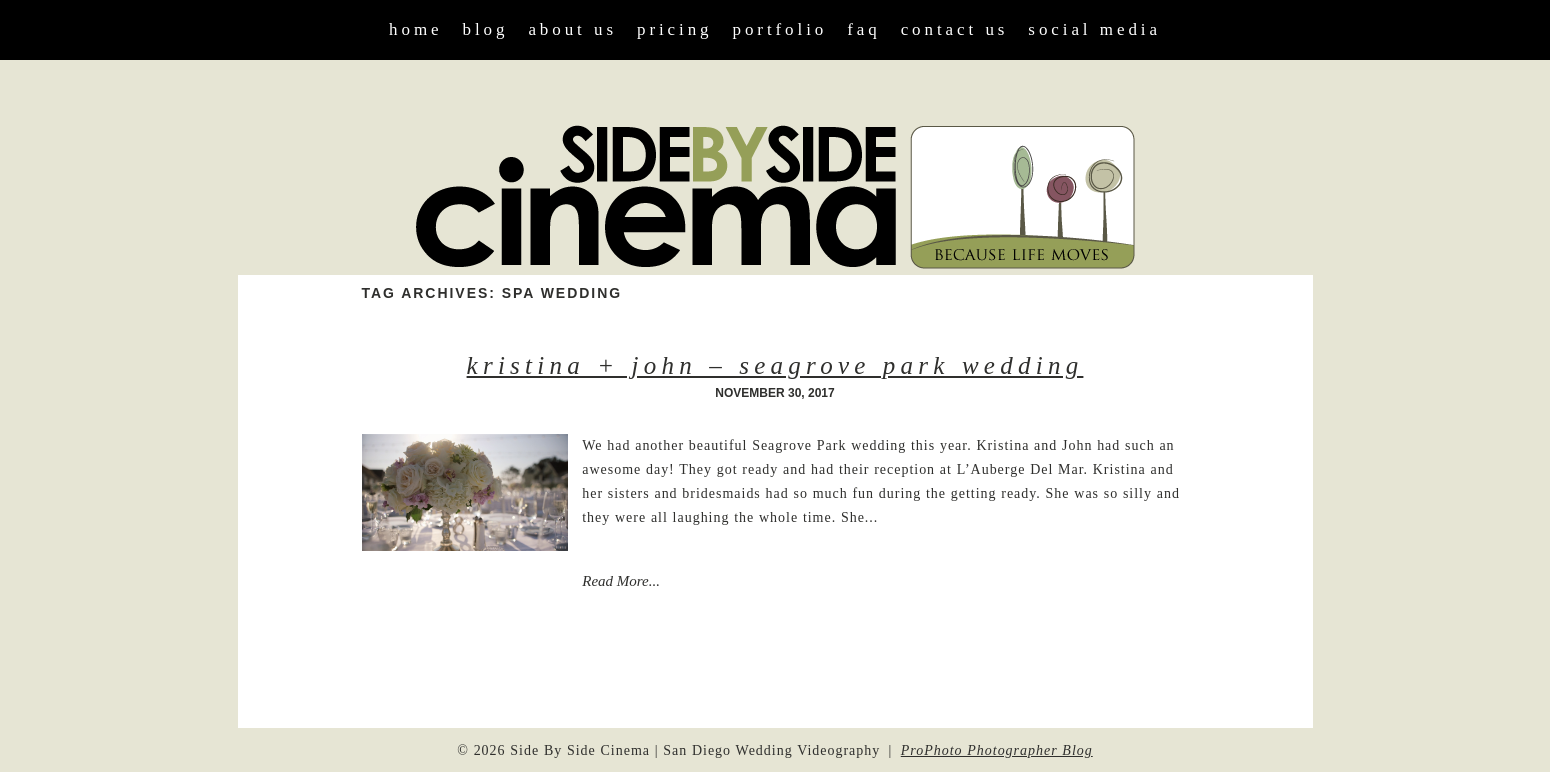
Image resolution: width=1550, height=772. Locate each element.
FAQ (863, 29)
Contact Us (955, 29)
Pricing (675, 29)
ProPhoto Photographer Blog (997, 750)
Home (415, 29)
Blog (486, 29)
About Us (572, 29)
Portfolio (780, 29)
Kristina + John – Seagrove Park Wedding (775, 365)
